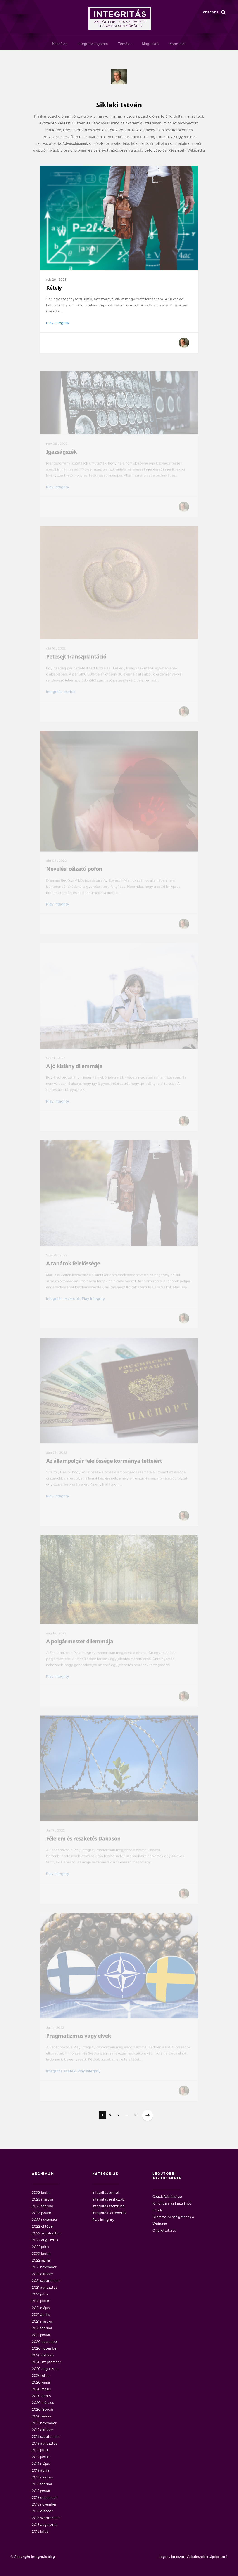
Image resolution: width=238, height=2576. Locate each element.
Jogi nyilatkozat (171, 2557)
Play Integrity (57, 323)
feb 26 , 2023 (56, 279)
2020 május (41, 2389)
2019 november (44, 2423)
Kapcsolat (177, 44)
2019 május (41, 2464)
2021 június (40, 2301)
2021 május (41, 2308)
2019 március (42, 2477)
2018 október (42, 2511)
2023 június (41, 2193)
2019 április (41, 2470)
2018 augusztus (44, 2525)
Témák (123, 44)
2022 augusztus (45, 2240)
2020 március (43, 2403)
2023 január (41, 2213)
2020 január (42, 2416)
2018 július (40, 2531)
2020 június (41, 2382)
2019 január (41, 2491)
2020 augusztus (45, 2369)
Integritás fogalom (93, 44)
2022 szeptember (46, 2233)
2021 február (42, 2328)
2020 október (43, 2355)
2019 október (42, 2430)
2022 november (44, 2220)
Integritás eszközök (108, 2199)
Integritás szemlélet (108, 2206)
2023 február (42, 2206)
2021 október (42, 2274)
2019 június (40, 2457)
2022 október (43, 2226)
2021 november (44, 2267)
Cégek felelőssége (167, 2197)
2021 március (42, 2321)
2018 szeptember (46, 2518)
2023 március (43, 2199)
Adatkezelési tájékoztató (207, 2557)
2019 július (40, 2450)
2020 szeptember (46, 2362)
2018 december (44, 2498)
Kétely (54, 287)
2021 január (41, 2335)
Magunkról (150, 44)
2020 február (43, 2409)
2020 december (45, 2342)
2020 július (40, 2376)
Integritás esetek (106, 2193)
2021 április (41, 2315)
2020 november (45, 2348)
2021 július (40, 2294)
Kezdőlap (60, 44)
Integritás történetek (109, 2213)
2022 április (41, 2260)
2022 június (41, 2254)
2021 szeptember (46, 2281)
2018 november (44, 2504)
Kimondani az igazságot (171, 2203)
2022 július (40, 2247)
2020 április (41, 2396)
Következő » (147, 2115)
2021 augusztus (44, 2287)
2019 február (42, 2484)
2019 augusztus (44, 2443)
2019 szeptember (46, 2437)
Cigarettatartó (164, 2231)
